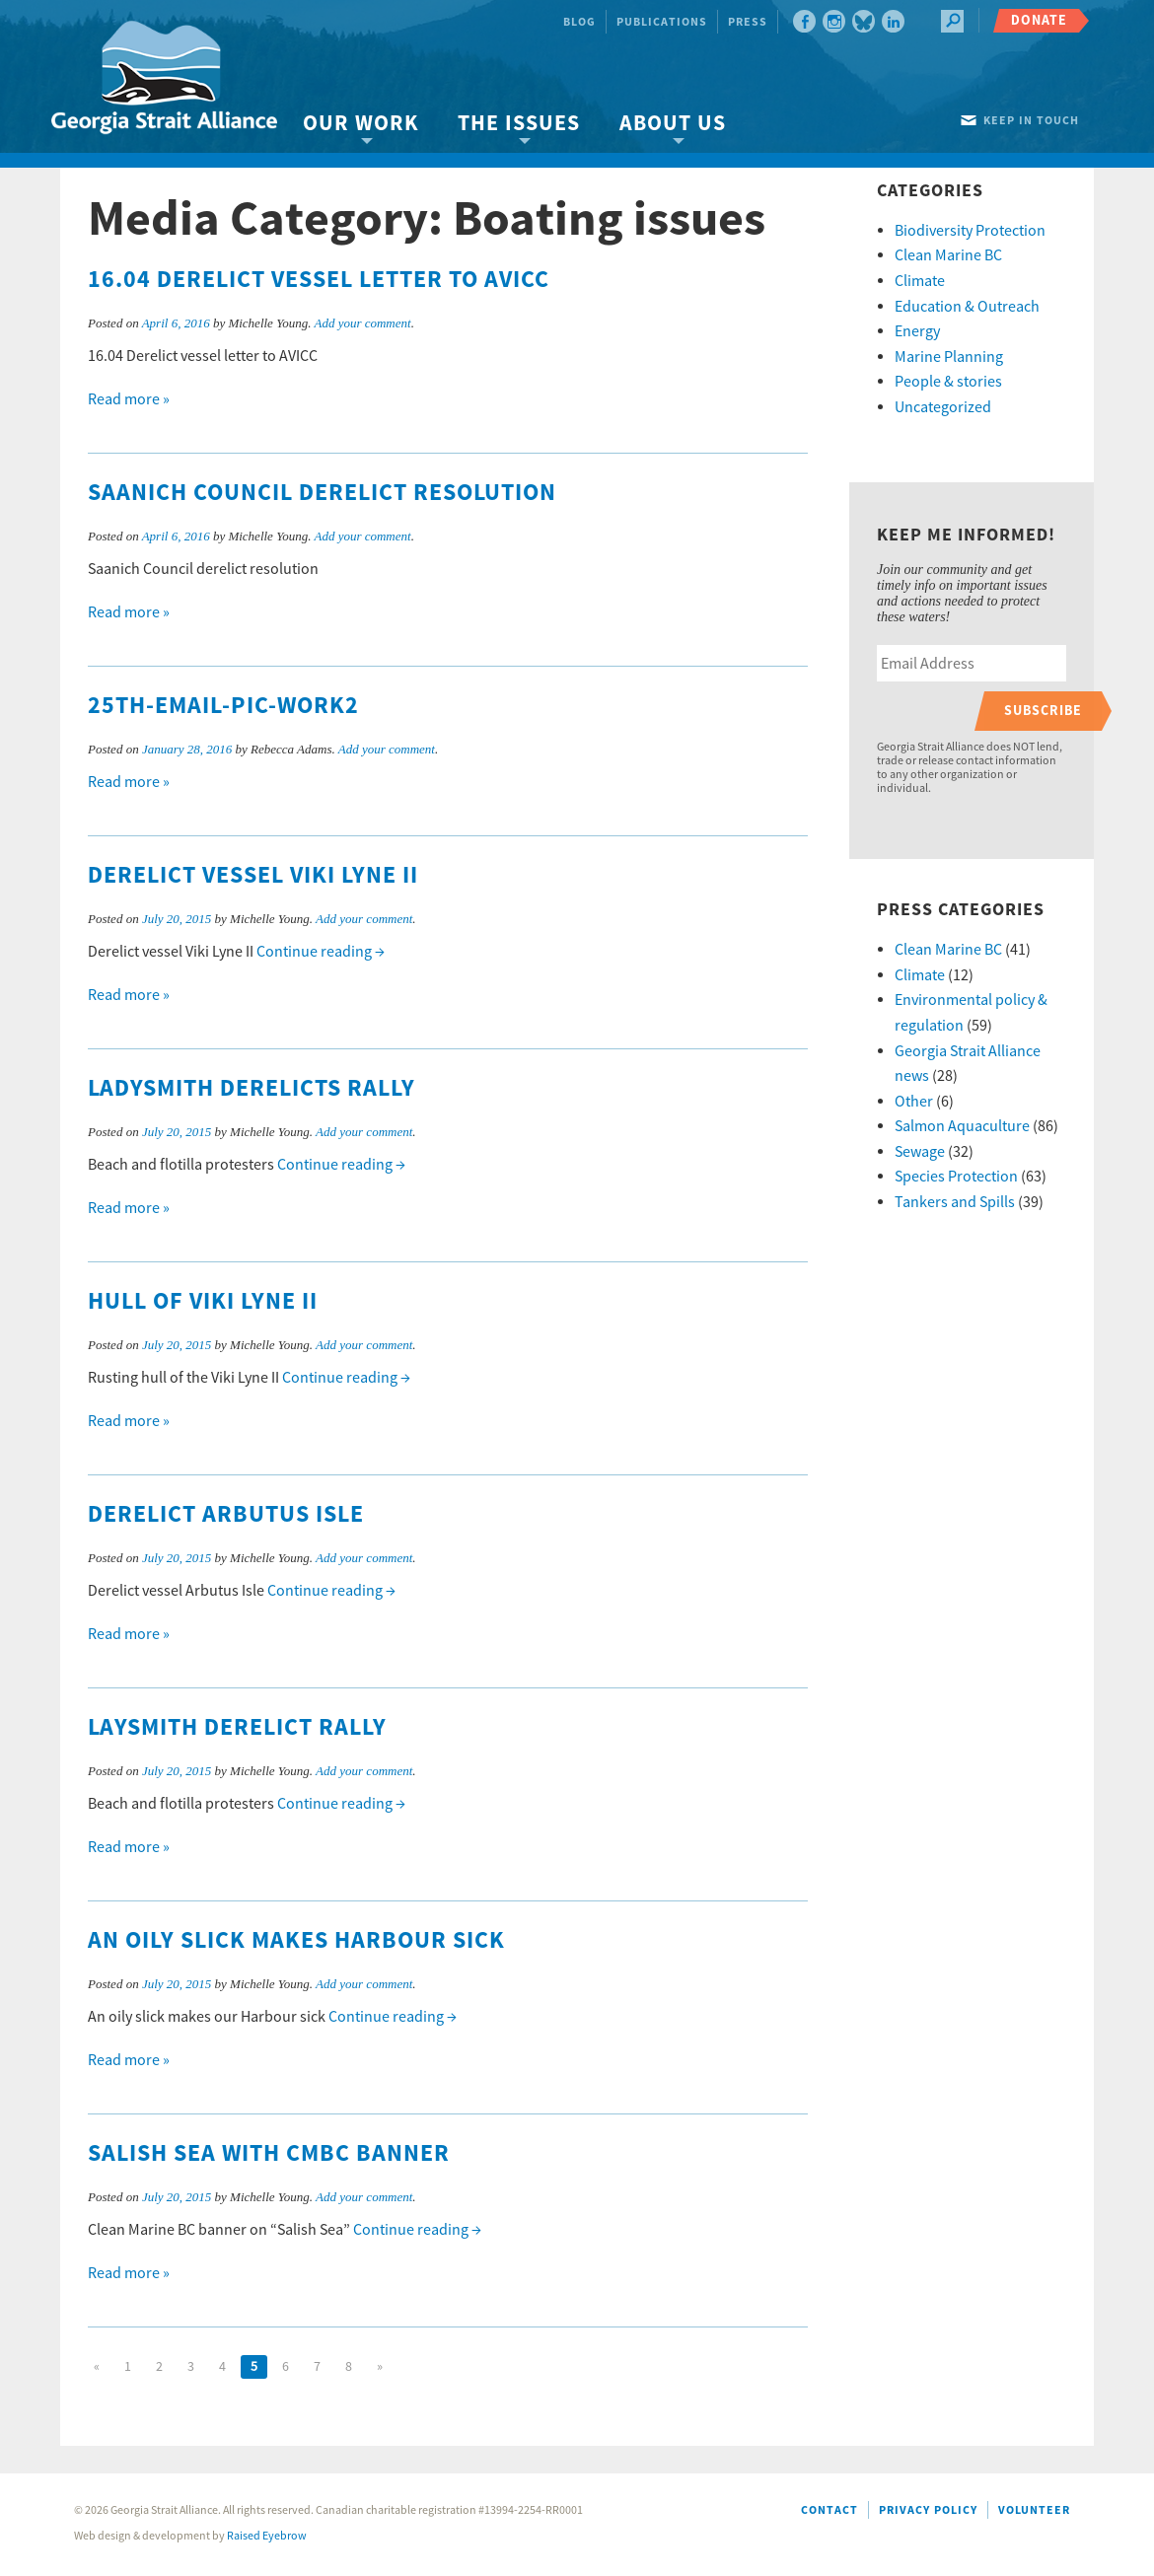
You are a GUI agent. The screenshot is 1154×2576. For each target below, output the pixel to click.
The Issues (519, 123)
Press (747, 22)
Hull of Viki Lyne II (203, 1302)
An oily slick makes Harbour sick (296, 1941)
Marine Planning (949, 357)
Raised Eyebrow (267, 2536)
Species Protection (956, 1176)
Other (914, 1101)
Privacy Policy (928, 2510)
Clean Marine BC (948, 255)
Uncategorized (943, 407)
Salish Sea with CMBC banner (269, 2154)
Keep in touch (1031, 120)
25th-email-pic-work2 (223, 706)
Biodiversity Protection (970, 231)
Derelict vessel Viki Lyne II (253, 876)
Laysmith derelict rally (237, 1728)
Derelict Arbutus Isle (226, 1515)
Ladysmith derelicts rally (251, 1089)
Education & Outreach (967, 307)
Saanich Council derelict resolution (322, 493)
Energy (917, 331)
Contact (829, 2510)
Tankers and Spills (955, 1202)
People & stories (948, 382)
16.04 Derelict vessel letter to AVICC (318, 280)
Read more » (129, 399)
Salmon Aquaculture (962, 1126)
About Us (672, 123)
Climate (920, 281)
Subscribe (1043, 710)
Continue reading (320, 952)
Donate (1039, 20)
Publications (661, 22)
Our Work (360, 123)
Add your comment (362, 323)
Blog (579, 22)
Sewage (920, 1152)
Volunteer (1034, 2510)
